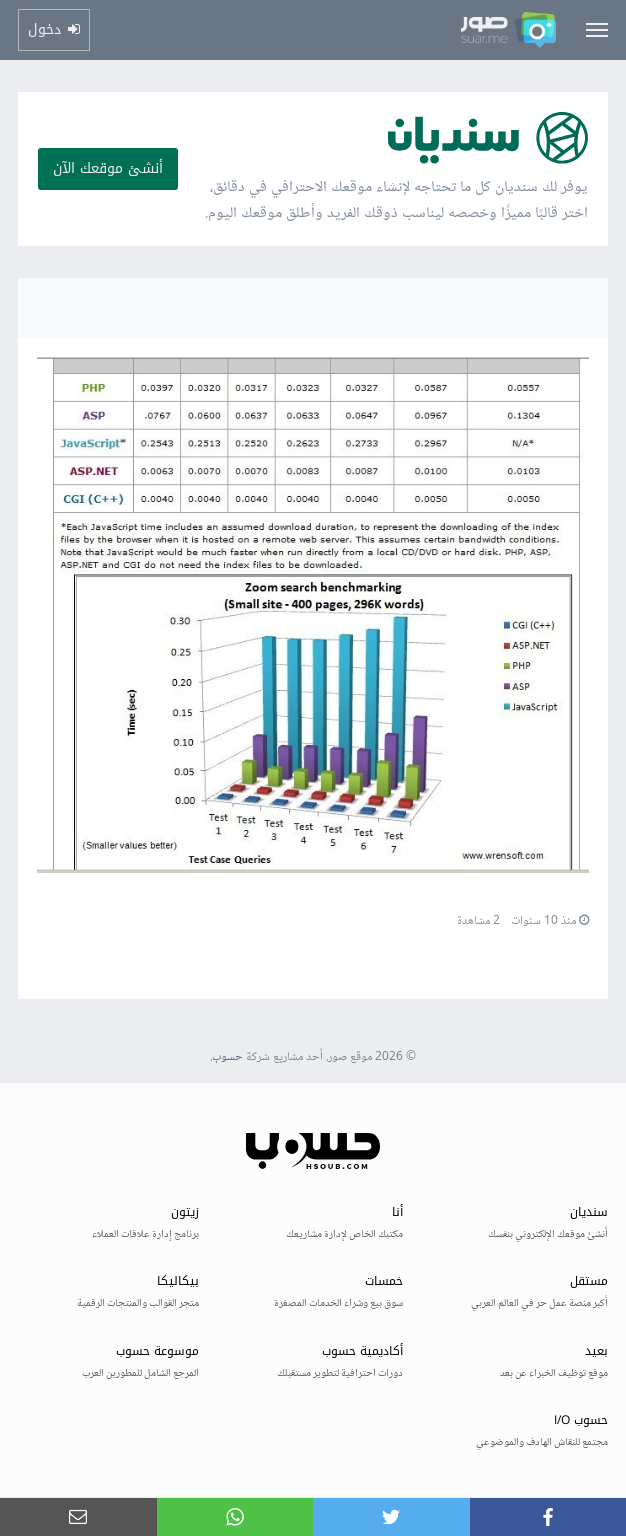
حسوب (227, 1057)
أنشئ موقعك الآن (108, 168)
